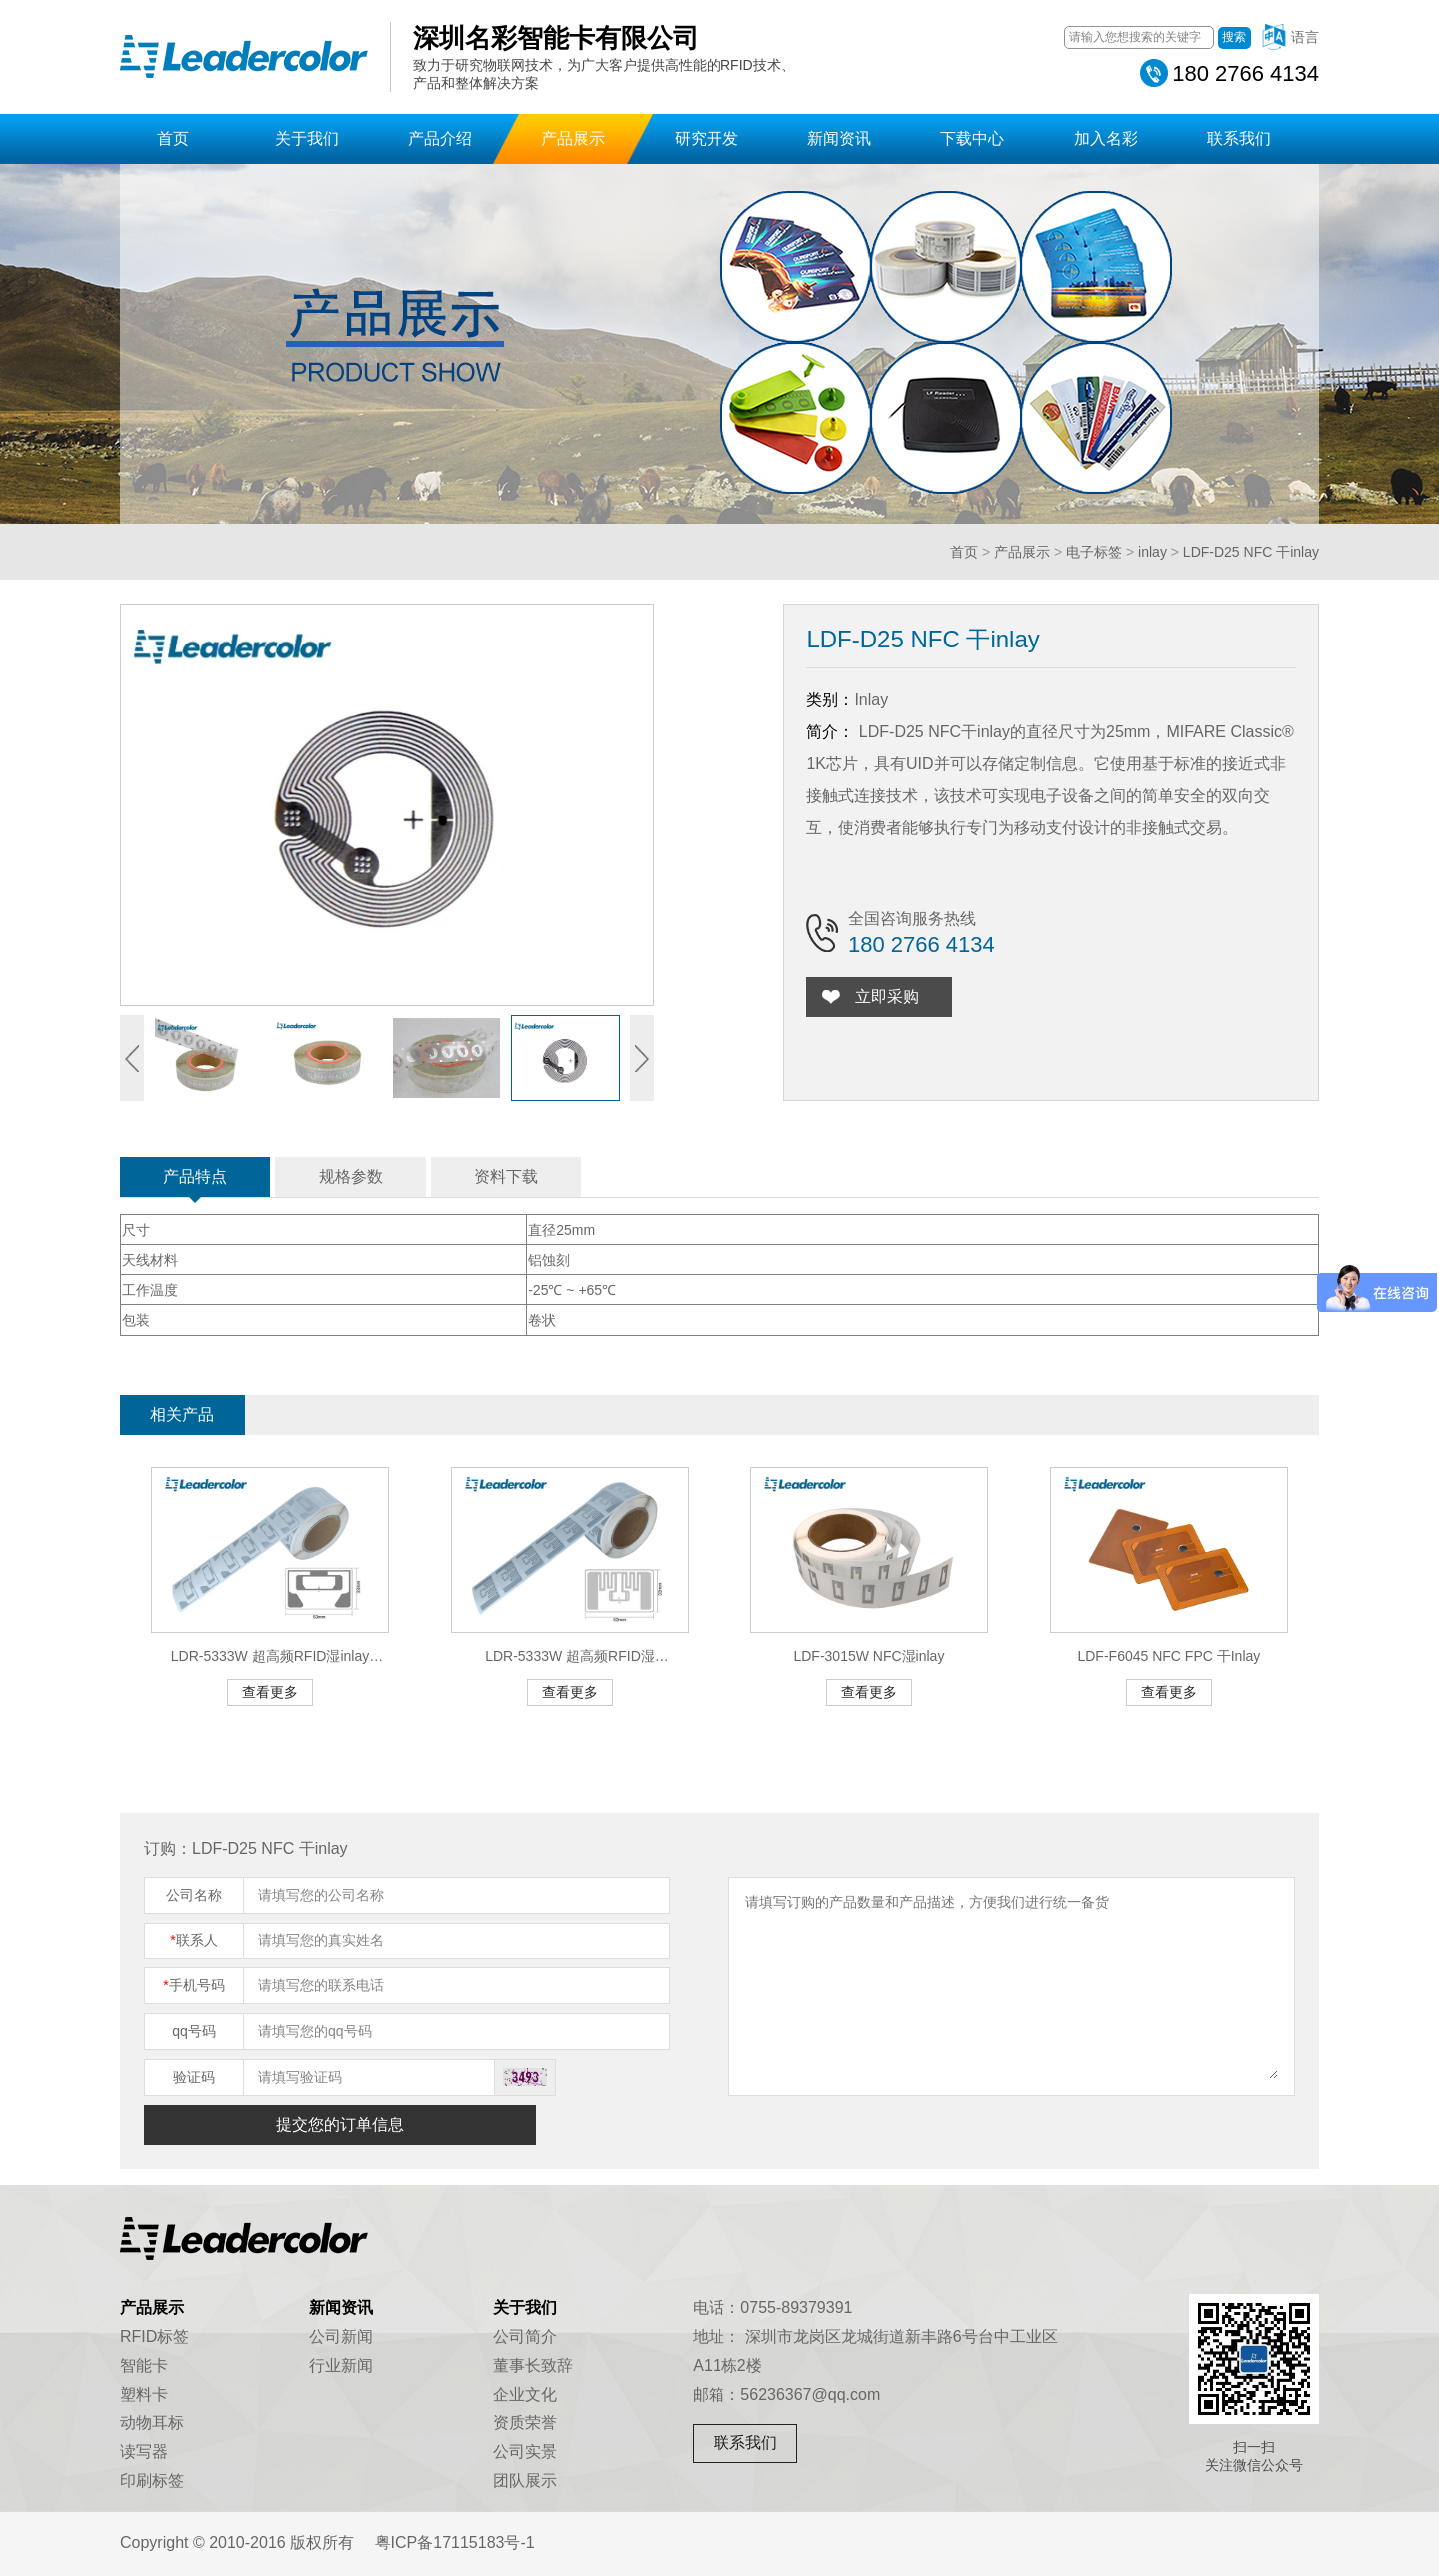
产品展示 (573, 138)
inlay (1152, 552)
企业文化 (525, 2394)
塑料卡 (144, 2394)
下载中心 (972, 138)
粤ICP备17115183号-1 (455, 2542)
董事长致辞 (533, 2365)
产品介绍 (440, 138)
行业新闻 (341, 2365)
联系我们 (1239, 138)
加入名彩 (1106, 138)
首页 (173, 138)
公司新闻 (341, 2336)
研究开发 (706, 138)
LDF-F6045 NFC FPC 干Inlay (1168, 1656)
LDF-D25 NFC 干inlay (1251, 552)
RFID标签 (154, 2336)
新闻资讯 (839, 138)
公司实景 (525, 2451)
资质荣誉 (525, 2422)
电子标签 (1094, 552)
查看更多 (270, 1692)
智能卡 (144, 2365)
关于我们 (307, 138)
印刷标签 (152, 2480)
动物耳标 (152, 2422)
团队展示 (525, 2480)
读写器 (144, 2451)
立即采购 (891, 996)
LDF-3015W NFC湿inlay (868, 1656)
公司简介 (525, 2336)
